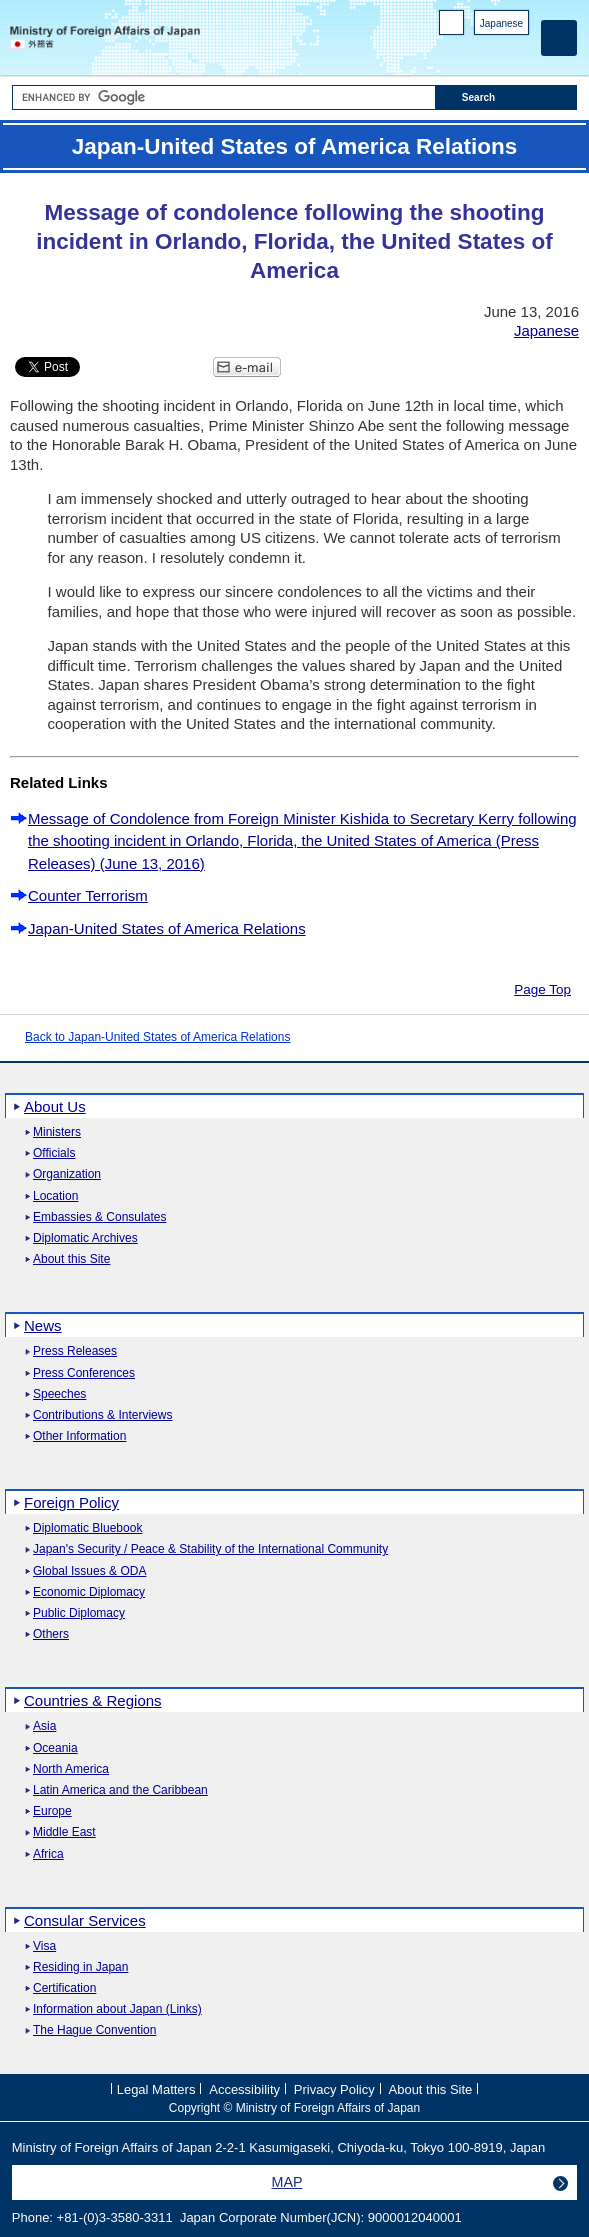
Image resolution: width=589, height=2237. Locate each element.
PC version (452, 26)
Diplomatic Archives (85, 1238)
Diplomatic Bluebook (87, 1528)
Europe (52, 1811)
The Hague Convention (94, 2030)
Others (51, 1634)
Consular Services (85, 1920)
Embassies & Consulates (99, 1217)
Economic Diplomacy (89, 1592)
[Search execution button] (506, 97)
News (43, 1325)
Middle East (64, 1832)
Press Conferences (84, 1373)
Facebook (466, 50)
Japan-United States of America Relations (167, 928)
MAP (287, 2182)
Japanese (501, 23)
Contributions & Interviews (102, 1415)
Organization (67, 1174)
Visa (44, 1946)
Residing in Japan (80, 1967)
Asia (44, 1726)
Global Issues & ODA (89, 1571)
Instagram (492, 50)
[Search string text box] (224, 97)
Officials (54, 1153)
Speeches (59, 1394)
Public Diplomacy (79, 1613)
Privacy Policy (334, 2089)
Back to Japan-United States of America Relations (157, 1037)
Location (55, 1196)
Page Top (542, 989)
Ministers (57, 1132)
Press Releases (75, 1351)
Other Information (79, 1436)
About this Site (71, 1259)
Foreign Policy (71, 1502)
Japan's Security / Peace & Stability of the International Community (210, 1549)
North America (71, 1769)
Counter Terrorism (88, 895)
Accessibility (244, 2089)
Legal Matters (156, 2089)
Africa (48, 1854)
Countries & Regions (93, 1700)
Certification (64, 1988)
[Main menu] (559, 38)
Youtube (518, 50)
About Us (55, 1106)
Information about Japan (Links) (117, 2009)
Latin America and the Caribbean (120, 1790)
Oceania (55, 1748)
